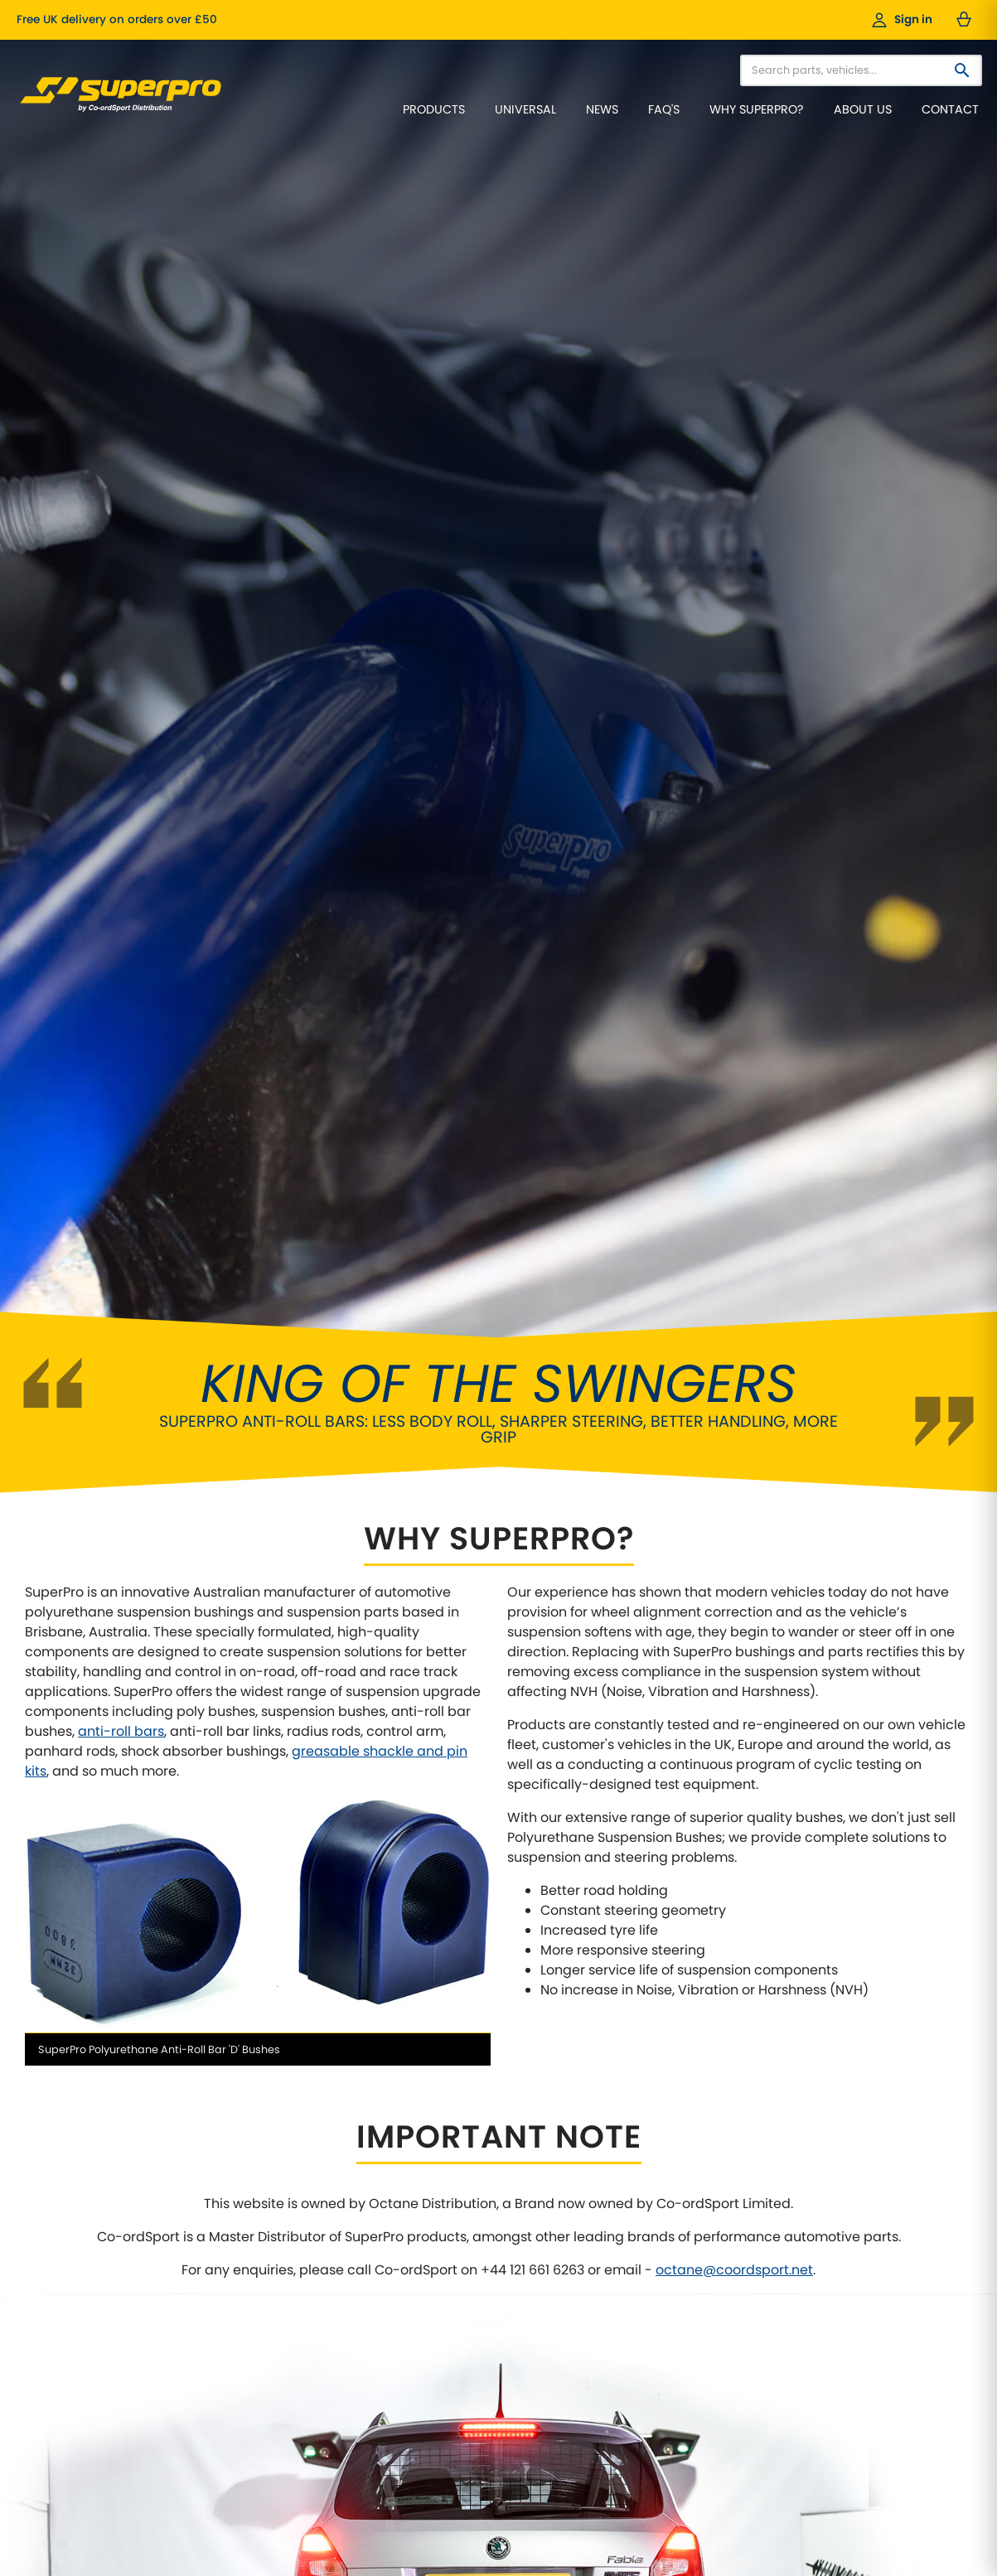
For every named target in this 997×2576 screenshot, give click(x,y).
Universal (525, 109)
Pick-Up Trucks (713, 2248)
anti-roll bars (121, 920)
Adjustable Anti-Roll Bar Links (750, 2353)
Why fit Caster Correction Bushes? (115, 2311)
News (602, 109)
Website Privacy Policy (408, 2311)
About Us (863, 109)
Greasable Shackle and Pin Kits (755, 2417)
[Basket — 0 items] (963, 20)
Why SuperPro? (756, 109)
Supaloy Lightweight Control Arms (763, 2396)
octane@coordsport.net (734, 1458)
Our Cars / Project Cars (410, 2248)
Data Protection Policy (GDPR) (428, 2290)
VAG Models (705, 2290)
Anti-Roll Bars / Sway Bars (741, 2333)
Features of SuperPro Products (105, 2269)
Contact (950, 109)
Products (434, 109)
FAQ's (664, 109)
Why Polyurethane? (76, 2248)
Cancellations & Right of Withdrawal (444, 2333)
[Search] (962, 70)
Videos (367, 2269)
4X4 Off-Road (708, 2269)
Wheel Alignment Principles (97, 2290)
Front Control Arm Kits (730, 2375)
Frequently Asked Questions (98, 2333)
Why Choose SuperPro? (86, 2227)
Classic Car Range (722, 2227)
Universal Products (722, 2311)
